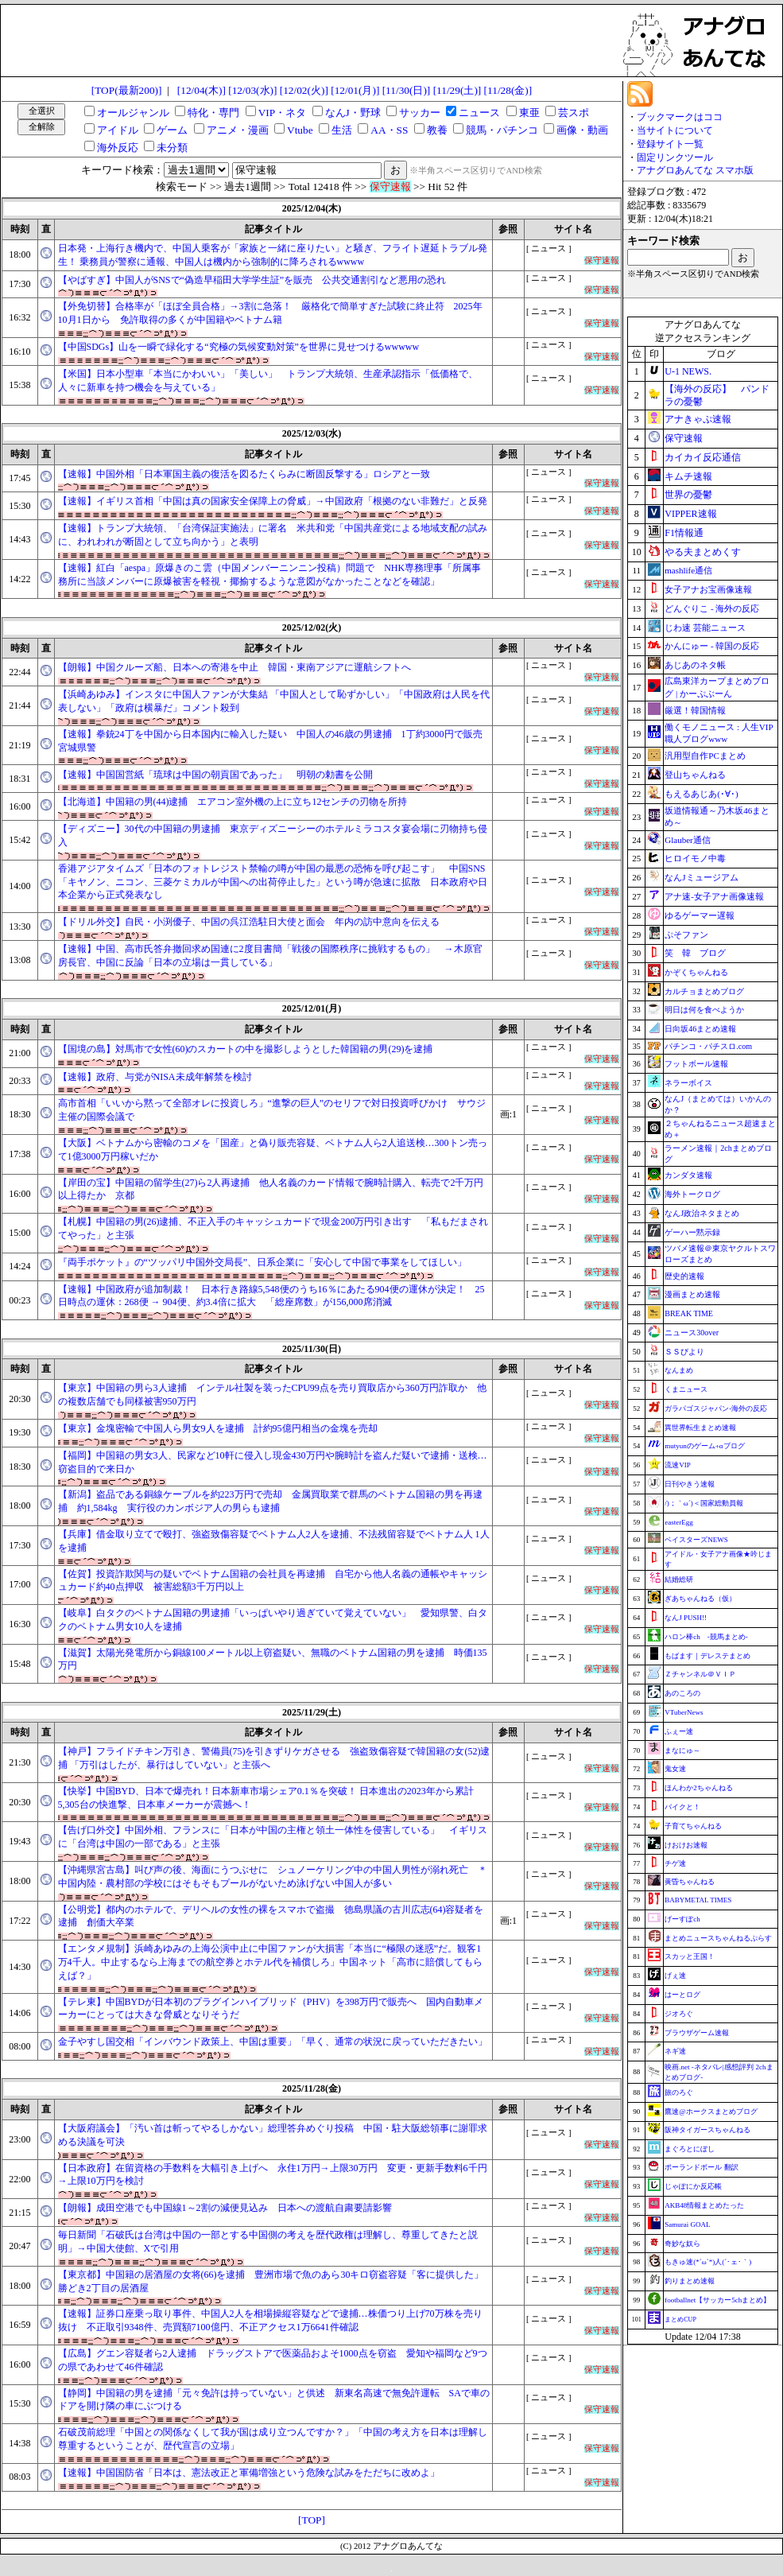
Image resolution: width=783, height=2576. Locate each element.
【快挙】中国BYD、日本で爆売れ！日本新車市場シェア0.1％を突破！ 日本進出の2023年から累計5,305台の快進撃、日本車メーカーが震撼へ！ (266, 1797)
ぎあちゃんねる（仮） (700, 1599)
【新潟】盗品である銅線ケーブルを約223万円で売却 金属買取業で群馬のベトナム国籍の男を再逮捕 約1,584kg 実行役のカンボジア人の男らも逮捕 (270, 1501)
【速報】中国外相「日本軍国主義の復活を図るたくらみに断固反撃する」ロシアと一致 (244, 474)
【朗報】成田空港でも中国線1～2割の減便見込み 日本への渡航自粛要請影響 (225, 2207)
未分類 (172, 147)
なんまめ (679, 1370)
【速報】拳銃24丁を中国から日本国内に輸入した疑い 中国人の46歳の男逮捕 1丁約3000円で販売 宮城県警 (274, 741)
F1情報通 (684, 532)
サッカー (419, 113)
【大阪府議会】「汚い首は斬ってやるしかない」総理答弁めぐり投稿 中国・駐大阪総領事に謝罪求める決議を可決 (272, 2135)
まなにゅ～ (682, 1750)
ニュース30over (692, 1332)
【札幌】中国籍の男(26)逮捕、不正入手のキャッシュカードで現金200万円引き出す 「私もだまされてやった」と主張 (273, 1228)
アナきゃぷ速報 (698, 419)
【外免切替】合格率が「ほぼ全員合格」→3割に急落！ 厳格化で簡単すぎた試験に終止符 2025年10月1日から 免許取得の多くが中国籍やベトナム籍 (270, 313)
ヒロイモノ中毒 (695, 858)
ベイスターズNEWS (696, 1540)
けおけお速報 (686, 1845)
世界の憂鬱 (688, 494)
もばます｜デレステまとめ (707, 1656)
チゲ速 (675, 1863)
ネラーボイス (688, 1082)
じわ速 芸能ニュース (705, 627)
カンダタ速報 (688, 1175)
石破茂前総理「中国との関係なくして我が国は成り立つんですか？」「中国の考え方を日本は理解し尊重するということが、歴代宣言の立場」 (272, 2438)
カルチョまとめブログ (704, 991)
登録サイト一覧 (670, 144)
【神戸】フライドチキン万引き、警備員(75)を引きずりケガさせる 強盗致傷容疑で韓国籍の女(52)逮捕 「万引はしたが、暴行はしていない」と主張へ (274, 1758)
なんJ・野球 (353, 113)
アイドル (117, 130)
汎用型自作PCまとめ (705, 755)
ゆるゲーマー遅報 (700, 915)
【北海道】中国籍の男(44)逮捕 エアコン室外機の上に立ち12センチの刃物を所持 (233, 801)
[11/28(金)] (508, 90)
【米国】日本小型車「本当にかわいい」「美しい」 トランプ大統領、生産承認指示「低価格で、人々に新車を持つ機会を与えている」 (268, 380)
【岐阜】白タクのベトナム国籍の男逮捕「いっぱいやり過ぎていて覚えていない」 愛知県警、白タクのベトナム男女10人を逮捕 (272, 1619)
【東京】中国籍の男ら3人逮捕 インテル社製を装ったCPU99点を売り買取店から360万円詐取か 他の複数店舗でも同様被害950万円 (272, 1394)
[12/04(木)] (201, 90)
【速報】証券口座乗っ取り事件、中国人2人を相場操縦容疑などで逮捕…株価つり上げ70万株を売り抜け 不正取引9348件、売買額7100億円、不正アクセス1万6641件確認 (270, 2320)
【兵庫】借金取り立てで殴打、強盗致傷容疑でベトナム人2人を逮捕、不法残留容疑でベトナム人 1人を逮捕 (274, 1541)
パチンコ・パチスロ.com (708, 1046)
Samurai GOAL (687, 2224)
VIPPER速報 (690, 513)
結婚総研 (679, 1579)
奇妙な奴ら (682, 2244)
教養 (437, 130)
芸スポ (573, 113)
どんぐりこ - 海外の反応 (712, 608)
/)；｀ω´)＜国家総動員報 (703, 1503)
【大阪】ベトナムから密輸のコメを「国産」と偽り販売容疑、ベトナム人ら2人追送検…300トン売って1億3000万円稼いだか (272, 1149)
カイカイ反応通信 (703, 457)
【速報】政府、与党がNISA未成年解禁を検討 (155, 1076)
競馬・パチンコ (502, 130)
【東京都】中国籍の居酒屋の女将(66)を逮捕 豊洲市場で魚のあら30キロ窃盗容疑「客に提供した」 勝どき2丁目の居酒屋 (274, 2281)
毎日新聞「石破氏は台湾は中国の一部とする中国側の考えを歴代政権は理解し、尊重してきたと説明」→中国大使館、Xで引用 (268, 2241)
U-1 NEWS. (688, 371)
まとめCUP (680, 2319)
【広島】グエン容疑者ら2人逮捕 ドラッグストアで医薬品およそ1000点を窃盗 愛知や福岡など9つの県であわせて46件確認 (272, 2360)
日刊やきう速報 (690, 1484)
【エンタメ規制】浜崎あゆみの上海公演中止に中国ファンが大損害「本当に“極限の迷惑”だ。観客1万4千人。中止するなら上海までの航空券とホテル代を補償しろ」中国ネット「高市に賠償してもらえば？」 (270, 1962)
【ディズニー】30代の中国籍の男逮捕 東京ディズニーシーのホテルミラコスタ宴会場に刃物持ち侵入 (272, 835)
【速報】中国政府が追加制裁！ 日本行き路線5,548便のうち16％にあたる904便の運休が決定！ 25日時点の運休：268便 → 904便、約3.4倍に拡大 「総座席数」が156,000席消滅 (271, 1296)
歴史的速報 (684, 1276)
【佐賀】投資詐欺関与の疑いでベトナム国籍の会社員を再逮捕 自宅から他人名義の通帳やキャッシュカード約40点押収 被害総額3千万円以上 (272, 1580)
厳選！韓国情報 (695, 710)
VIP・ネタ (282, 113)
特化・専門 (213, 113)
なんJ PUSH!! (686, 1618)
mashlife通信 (688, 570)
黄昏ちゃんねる (690, 1882)
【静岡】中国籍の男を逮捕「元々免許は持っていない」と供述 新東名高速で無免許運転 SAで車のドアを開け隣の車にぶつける (274, 2400)
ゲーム (172, 130)
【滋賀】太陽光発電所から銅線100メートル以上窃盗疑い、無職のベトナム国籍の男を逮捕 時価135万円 (272, 1659)
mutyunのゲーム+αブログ (704, 1446)
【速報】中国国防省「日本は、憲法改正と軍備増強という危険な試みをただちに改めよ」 (249, 2472)
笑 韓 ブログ (695, 953)
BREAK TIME (689, 1313)
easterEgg (678, 1522)
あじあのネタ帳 (695, 665)
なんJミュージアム (701, 877)
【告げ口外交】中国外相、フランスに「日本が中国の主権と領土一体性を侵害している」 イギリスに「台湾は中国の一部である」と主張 (272, 1836)
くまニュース (686, 1389)
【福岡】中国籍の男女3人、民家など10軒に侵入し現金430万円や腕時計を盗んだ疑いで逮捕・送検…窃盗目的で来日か (272, 1462)
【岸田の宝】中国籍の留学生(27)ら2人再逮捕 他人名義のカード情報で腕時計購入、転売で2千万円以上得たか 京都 (271, 1189)
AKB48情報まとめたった (704, 2205)
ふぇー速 (679, 1731)
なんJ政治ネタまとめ (702, 1213)
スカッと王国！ (690, 1956)
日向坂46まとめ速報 (700, 1028)
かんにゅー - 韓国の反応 (712, 646)
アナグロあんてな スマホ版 (695, 170)
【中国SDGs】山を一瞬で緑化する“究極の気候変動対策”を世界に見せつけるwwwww (239, 346)
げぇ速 (675, 1976)
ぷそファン (686, 934)
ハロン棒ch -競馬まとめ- (706, 1637)
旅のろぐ (679, 2092)
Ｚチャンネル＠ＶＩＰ (700, 1674)
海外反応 (117, 147)
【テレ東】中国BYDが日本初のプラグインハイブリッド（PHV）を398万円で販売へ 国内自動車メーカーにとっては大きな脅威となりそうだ (270, 2008)
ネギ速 (675, 2051)
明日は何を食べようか (704, 1009)
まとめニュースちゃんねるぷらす (718, 1938)
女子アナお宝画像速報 (708, 589)
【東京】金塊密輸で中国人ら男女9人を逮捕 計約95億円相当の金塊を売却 (218, 1428)
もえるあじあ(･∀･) (701, 793)
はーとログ (682, 1995)
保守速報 (684, 438)
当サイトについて (675, 130)
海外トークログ (692, 1194)
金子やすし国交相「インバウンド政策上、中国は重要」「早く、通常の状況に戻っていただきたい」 (272, 2041)
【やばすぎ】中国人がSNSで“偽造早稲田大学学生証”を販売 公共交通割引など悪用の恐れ (252, 280)
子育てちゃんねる (693, 1826)
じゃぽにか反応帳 (693, 2186)
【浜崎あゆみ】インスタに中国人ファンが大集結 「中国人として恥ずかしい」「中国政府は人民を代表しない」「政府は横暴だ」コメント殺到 (274, 701)
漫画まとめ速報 (692, 1294)
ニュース (479, 113)
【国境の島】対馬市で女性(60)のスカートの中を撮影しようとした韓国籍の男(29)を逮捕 (245, 1049)
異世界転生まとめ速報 (700, 1428)
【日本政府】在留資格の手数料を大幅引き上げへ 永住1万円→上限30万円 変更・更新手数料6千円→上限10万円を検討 (272, 2174)
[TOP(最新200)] (126, 90)
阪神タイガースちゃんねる (707, 2130)
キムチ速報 (688, 476)
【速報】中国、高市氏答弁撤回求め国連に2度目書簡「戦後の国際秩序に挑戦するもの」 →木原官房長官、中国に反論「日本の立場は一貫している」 (270, 955)
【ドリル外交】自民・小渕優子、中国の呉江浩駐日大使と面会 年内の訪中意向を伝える (249, 921)
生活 (341, 130)
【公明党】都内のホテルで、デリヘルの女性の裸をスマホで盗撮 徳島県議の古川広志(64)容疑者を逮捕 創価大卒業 (271, 1916)
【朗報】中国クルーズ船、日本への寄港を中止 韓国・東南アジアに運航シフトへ (234, 667)
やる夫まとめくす (703, 552)
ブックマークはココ (680, 116)
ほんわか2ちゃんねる (699, 1788)
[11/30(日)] (406, 90)
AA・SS (389, 130)
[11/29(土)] (457, 90)
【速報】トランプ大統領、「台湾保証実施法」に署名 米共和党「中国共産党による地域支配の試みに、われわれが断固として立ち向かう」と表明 (272, 535)
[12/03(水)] (252, 90)
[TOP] (311, 2520)
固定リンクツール (675, 157)
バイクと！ (682, 1807)
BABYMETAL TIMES (698, 1900)
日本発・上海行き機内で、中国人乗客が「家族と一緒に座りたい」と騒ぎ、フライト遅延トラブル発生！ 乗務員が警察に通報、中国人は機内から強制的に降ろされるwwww (272, 255)
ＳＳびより (684, 1351)
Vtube (300, 130)
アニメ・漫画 (238, 130)
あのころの (682, 1693)
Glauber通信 (687, 840)
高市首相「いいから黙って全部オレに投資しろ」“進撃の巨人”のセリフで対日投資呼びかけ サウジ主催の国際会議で (272, 1110)
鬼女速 (675, 1769)
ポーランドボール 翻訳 (701, 2167)
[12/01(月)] (355, 90)
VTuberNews (684, 1712)
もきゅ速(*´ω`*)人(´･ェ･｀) (708, 2262)
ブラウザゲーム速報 (697, 2033)
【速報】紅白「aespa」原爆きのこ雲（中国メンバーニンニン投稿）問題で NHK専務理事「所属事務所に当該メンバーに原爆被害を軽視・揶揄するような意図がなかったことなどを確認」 (270, 574)
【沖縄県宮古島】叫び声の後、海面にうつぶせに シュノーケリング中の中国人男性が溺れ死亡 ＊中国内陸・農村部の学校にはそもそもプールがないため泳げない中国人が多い (272, 1876)
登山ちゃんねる (695, 774)
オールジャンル (133, 113)
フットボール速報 (696, 1063)
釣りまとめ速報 (690, 2281)
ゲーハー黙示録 (692, 1232)
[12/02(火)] (304, 90)
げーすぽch (682, 1919)
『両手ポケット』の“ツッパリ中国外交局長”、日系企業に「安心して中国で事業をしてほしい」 (262, 1262)
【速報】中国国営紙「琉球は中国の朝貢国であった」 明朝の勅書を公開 (215, 774)
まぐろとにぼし (690, 2149)
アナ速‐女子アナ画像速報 (714, 896)
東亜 (529, 113)
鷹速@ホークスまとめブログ (711, 2112)
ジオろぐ (679, 2014)
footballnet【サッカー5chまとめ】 (717, 2300)
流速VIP (678, 1465)
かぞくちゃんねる (696, 972)
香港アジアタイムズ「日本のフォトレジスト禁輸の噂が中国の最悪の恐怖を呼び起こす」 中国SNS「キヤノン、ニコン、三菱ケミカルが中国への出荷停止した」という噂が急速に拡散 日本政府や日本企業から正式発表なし (272, 882)
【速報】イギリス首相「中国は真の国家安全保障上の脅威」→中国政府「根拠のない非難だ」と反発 (272, 501)
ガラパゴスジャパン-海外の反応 (716, 1408)
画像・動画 (582, 130)
